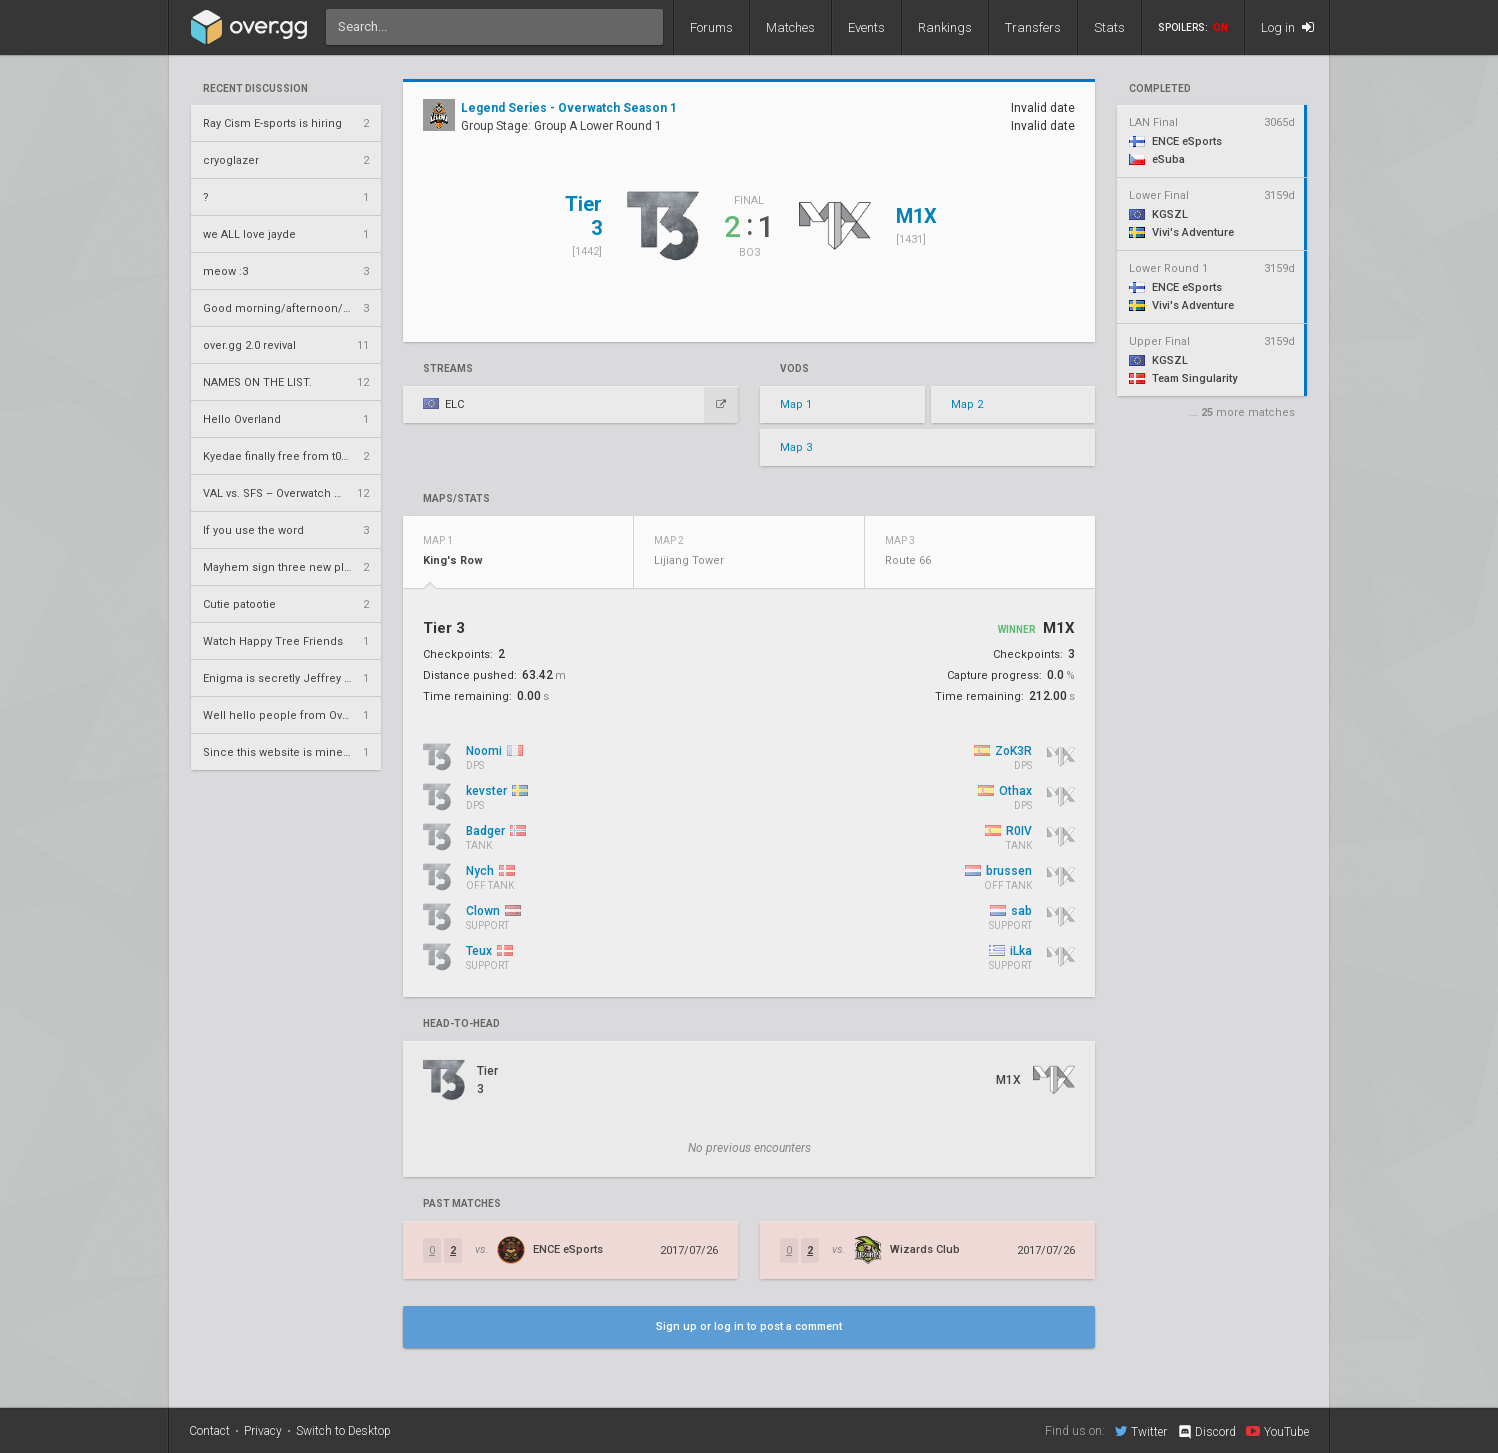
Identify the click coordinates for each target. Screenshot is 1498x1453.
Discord (1206, 1432)
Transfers (1033, 27)
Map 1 (796, 404)
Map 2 (967, 404)
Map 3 (796, 447)
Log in (1287, 27)
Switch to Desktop (343, 1431)
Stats (1109, 27)
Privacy (263, 1431)
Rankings (945, 27)
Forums (711, 27)
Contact (209, 1431)
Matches (790, 27)
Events (866, 27)
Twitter (1141, 1431)
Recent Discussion (255, 89)
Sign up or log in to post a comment (749, 1326)
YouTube (1277, 1431)
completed (1160, 89)
